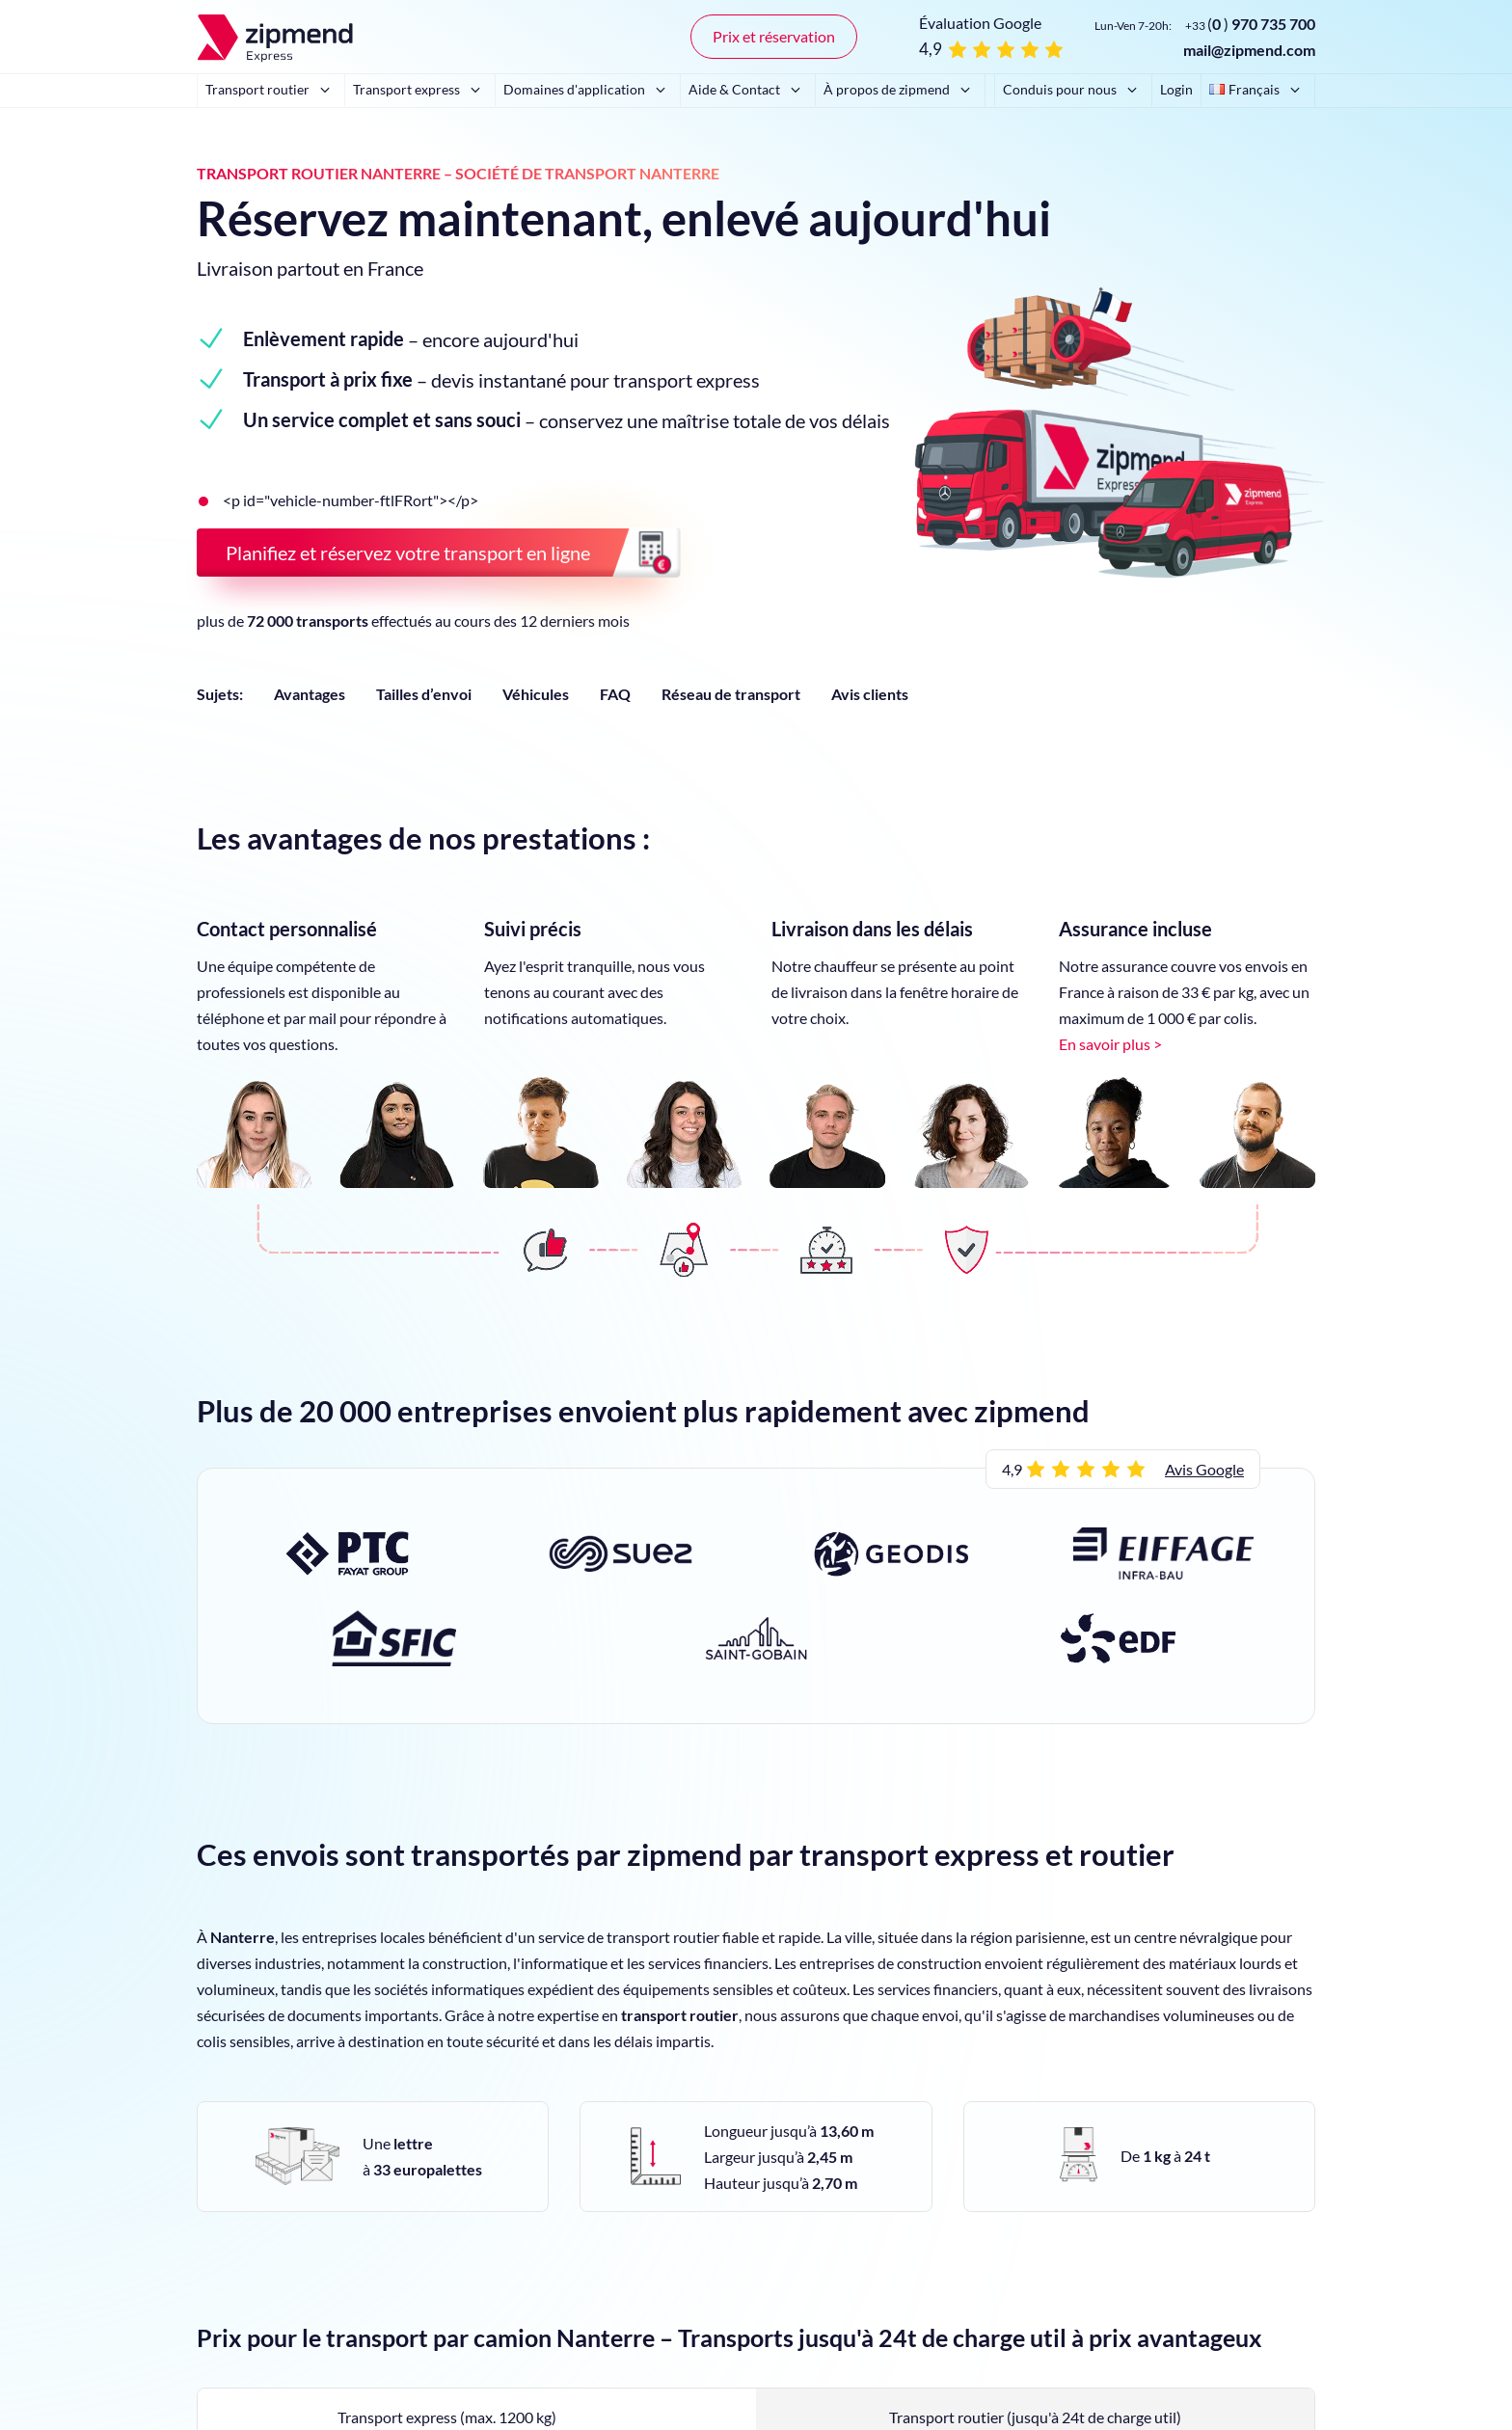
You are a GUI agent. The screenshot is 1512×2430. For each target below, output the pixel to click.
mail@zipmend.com (1249, 49)
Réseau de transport (731, 694)
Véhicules (535, 694)
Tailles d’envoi (424, 694)
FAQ (615, 694)
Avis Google (1204, 1469)
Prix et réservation (774, 36)
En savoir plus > (1110, 1044)
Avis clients (869, 694)
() (1250, 23)
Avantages (309, 694)
